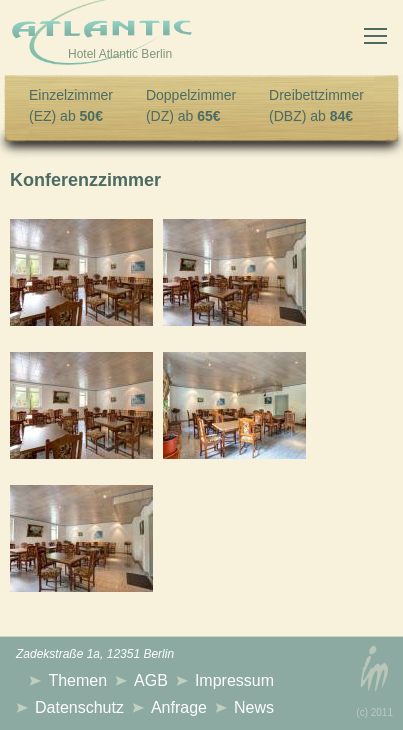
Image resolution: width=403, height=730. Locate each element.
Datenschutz (79, 707)
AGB (151, 680)
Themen (77, 680)
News (254, 707)
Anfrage (179, 707)
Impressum (234, 680)
